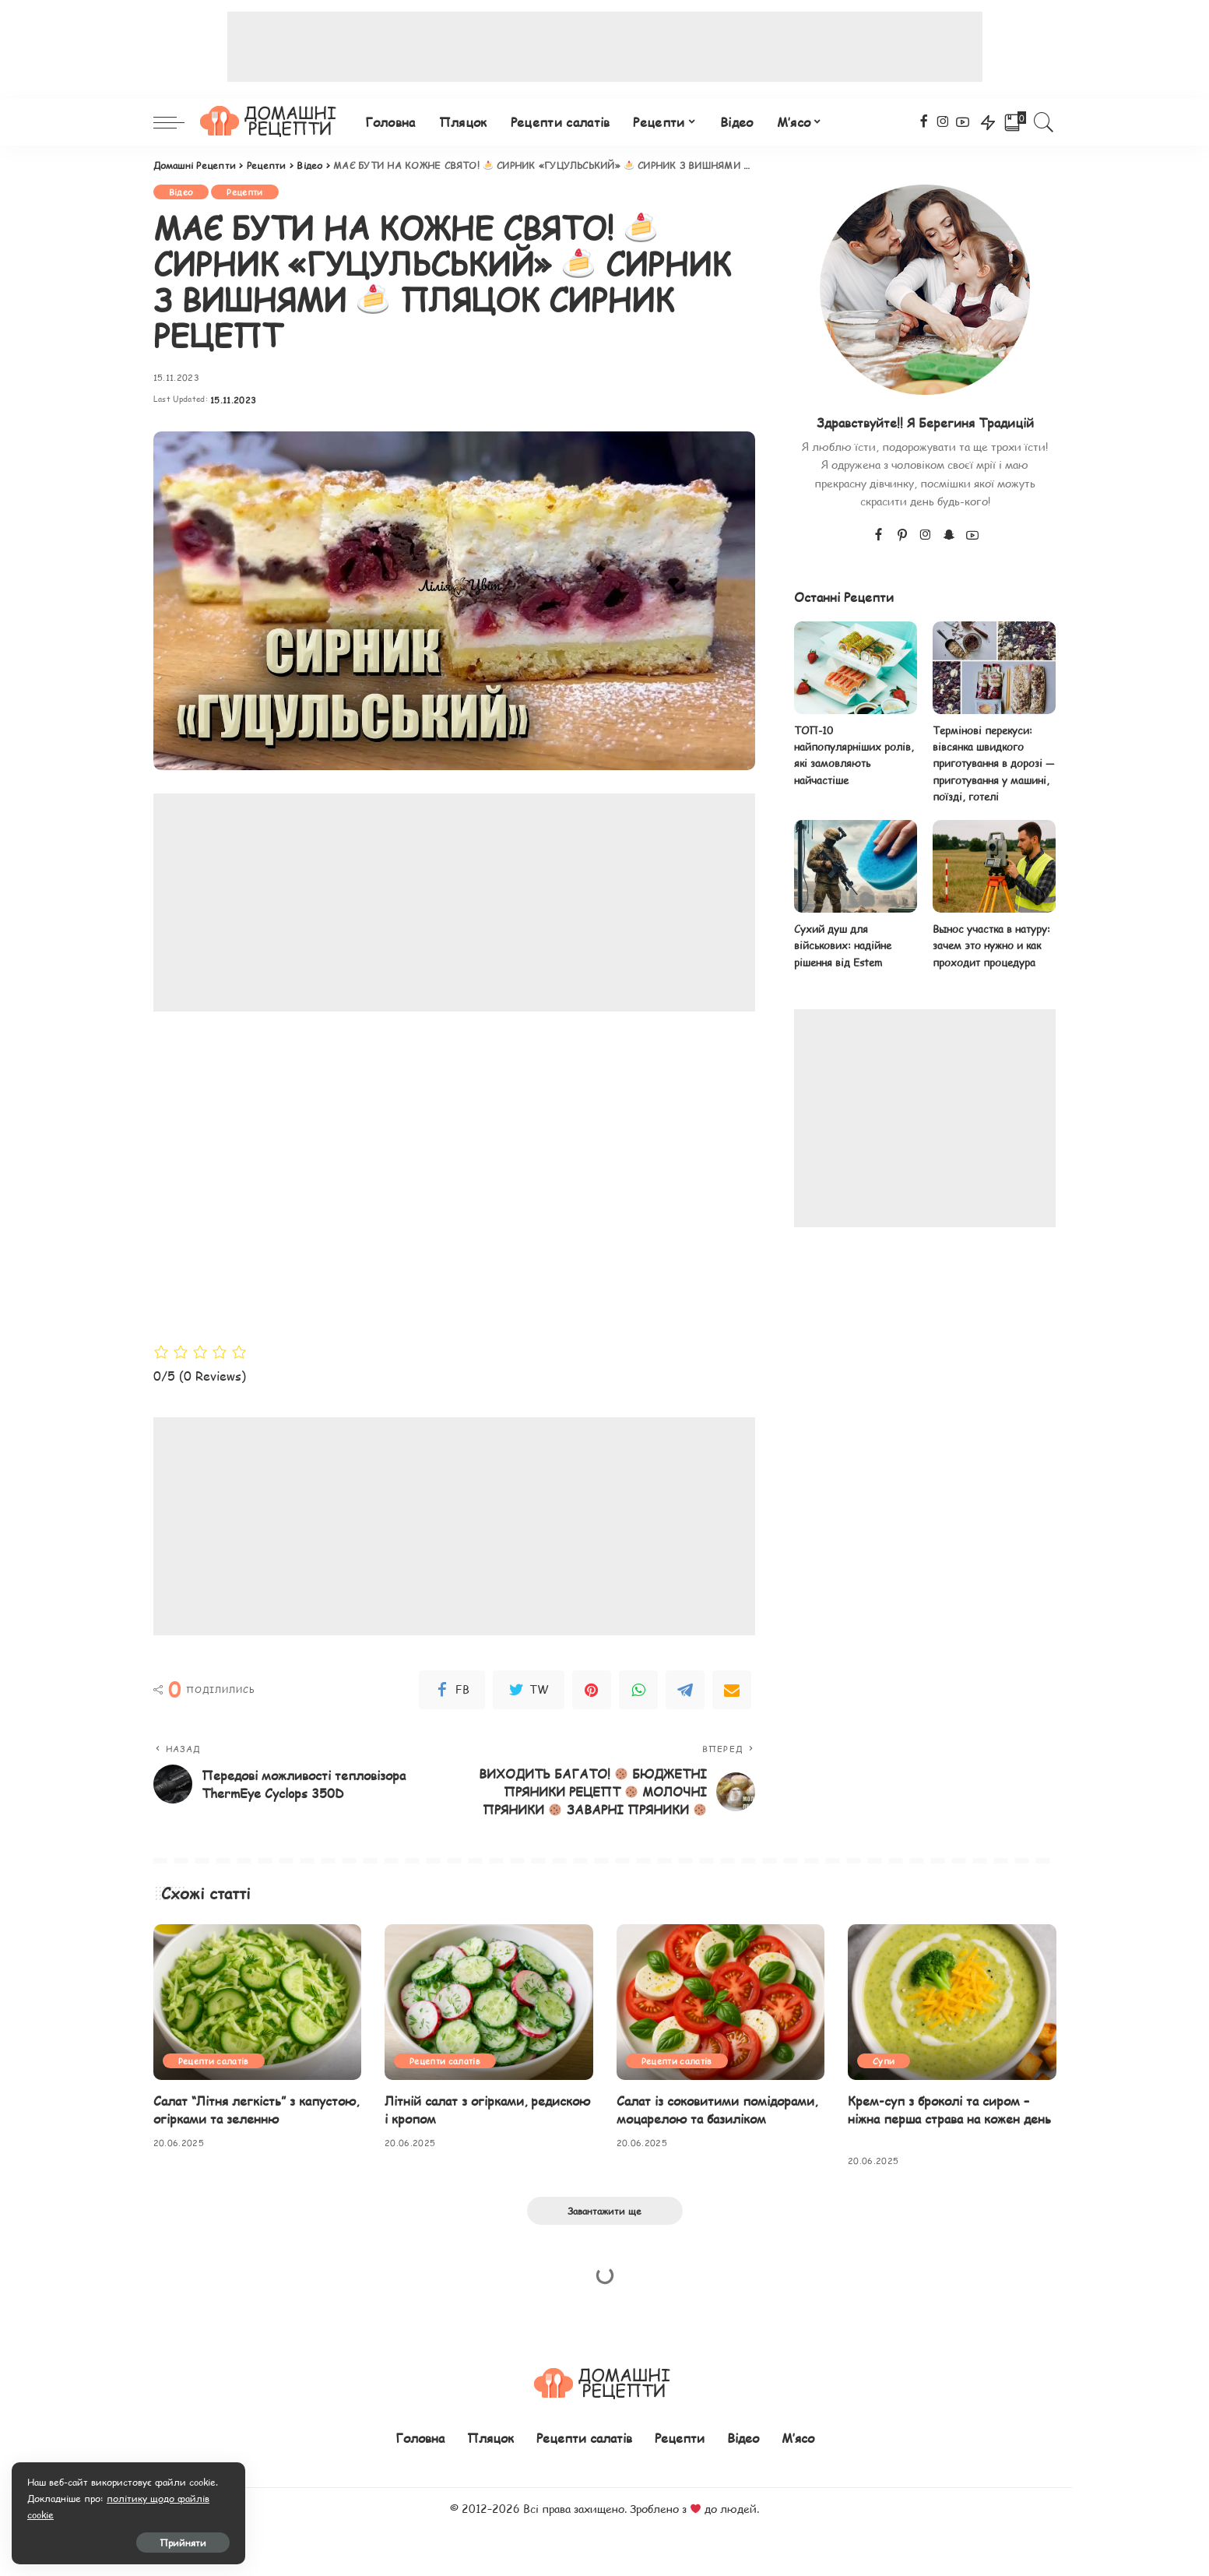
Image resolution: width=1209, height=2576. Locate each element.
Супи (883, 2061)
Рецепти (244, 192)
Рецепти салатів (213, 2061)
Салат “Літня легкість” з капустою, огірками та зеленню (256, 2109)
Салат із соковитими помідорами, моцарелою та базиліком (717, 2109)
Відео (181, 192)
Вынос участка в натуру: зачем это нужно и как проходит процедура (991, 946)
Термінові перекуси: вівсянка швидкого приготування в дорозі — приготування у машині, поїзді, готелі (993, 763)
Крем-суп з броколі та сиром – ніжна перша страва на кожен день (949, 2109)
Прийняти (183, 2542)
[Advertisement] (604, 47)
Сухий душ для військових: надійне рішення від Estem (842, 946)
